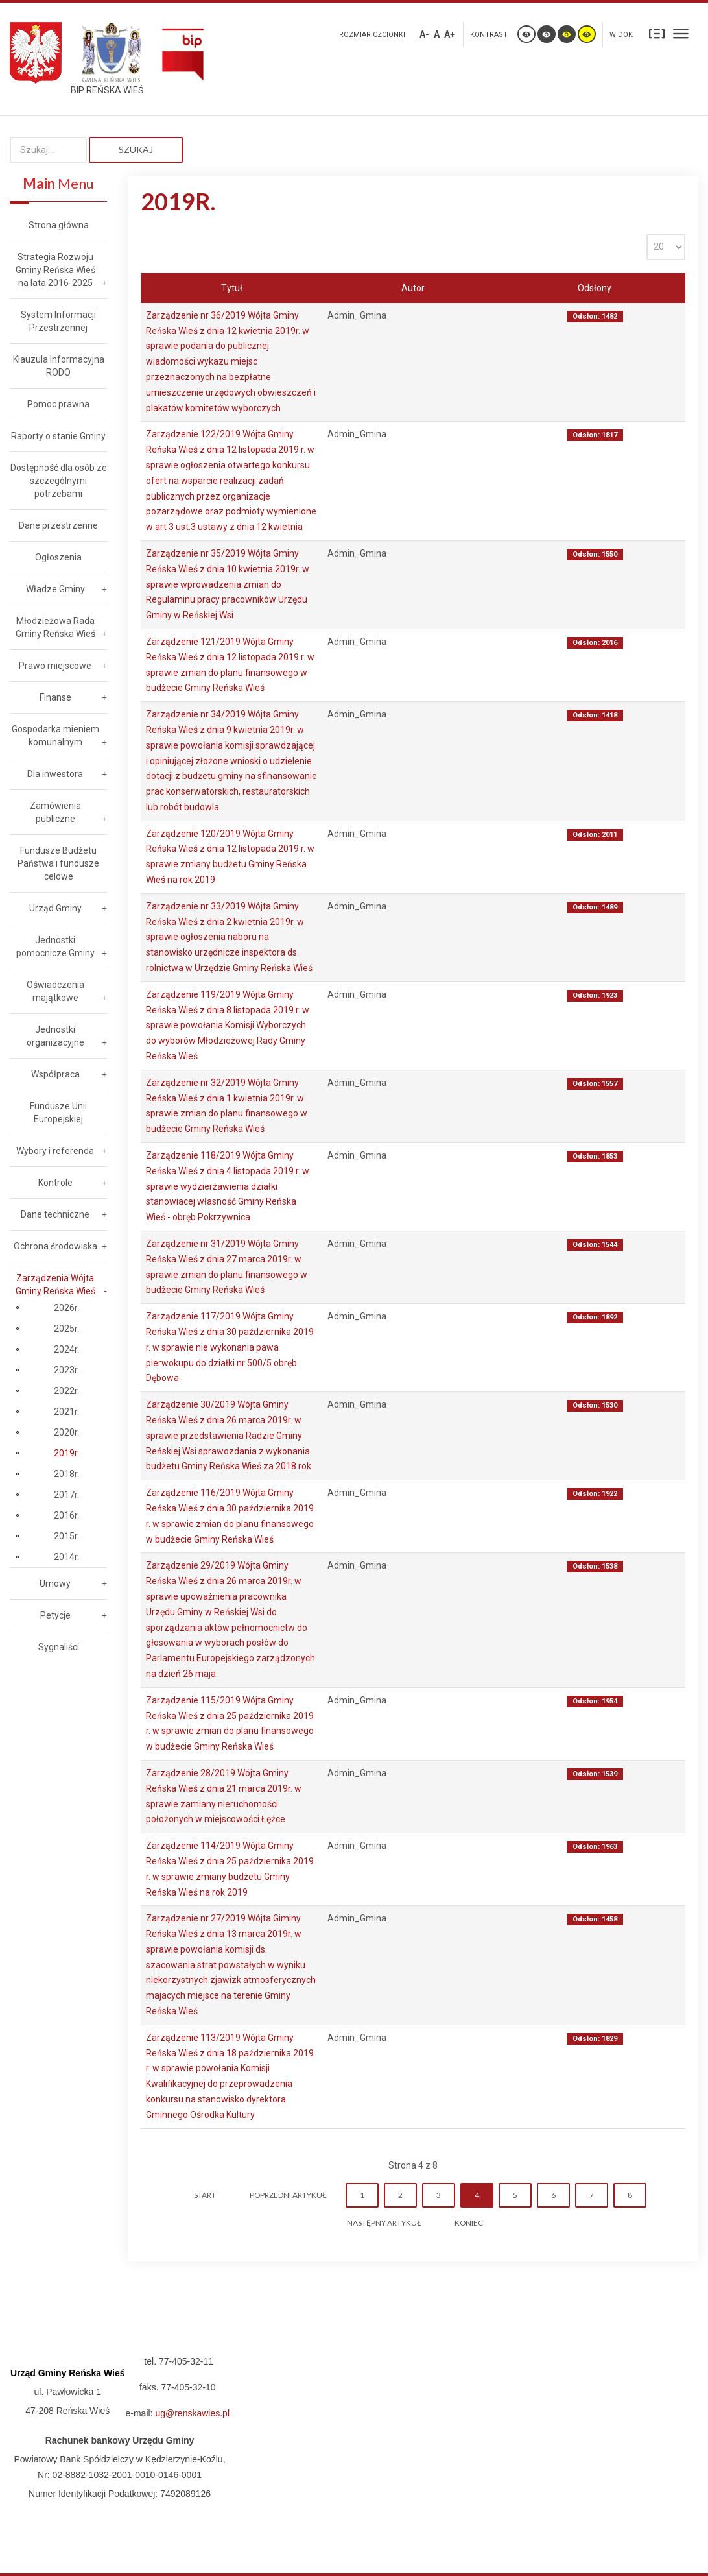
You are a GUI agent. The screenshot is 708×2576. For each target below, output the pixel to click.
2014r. (66, 1557)
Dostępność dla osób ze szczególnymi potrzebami (58, 481)
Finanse (55, 697)
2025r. (66, 1328)
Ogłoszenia (58, 557)
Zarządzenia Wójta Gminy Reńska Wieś (55, 1284)
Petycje (55, 1615)
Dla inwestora (55, 774)
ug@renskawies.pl (192, 2413)
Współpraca (55, 1074)
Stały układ (657, 33)
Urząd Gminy (55, 908)
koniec (468, 2223)
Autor (413, 288)
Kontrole (55, 1182)
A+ (449, 34)
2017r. (66, 1494)
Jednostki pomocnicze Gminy (55, 946)
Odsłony (594, 288)
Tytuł (231, 288)
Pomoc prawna (58, 404)
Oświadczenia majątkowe (55, 991)
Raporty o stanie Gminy (58, 436)
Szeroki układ (681, 33)
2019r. (66, 1453)
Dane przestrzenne (58, 525)
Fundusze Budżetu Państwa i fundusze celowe (58, 863)
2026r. (66, 1308)
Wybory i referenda (55, 1151)
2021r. (66, 1411)
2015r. (66, 1536)
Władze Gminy (55, 589)
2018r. (66, 1474)
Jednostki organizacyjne (55, 1036)
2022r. (66, 1391)
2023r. (66, 1370)
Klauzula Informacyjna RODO (58, 366)
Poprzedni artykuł (288, 2195)
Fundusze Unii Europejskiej (58, 1112)
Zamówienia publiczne (55, 812)
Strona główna (59, 225)
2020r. (66, 1432)
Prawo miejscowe (55, 665)
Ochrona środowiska (55, 1246)
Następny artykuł (384, 2223)
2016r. (66, 1515)
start (205, 2195)
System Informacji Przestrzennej (58, 321)
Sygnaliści (58, 1647)
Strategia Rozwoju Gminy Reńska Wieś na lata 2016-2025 (55, 270)
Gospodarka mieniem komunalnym (55, 735)
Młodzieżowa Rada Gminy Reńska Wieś (55, 627)
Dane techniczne (55, 1214)
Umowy (55, 1583)
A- (424, 34)
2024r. (66, 1349)
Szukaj (136, 149)
